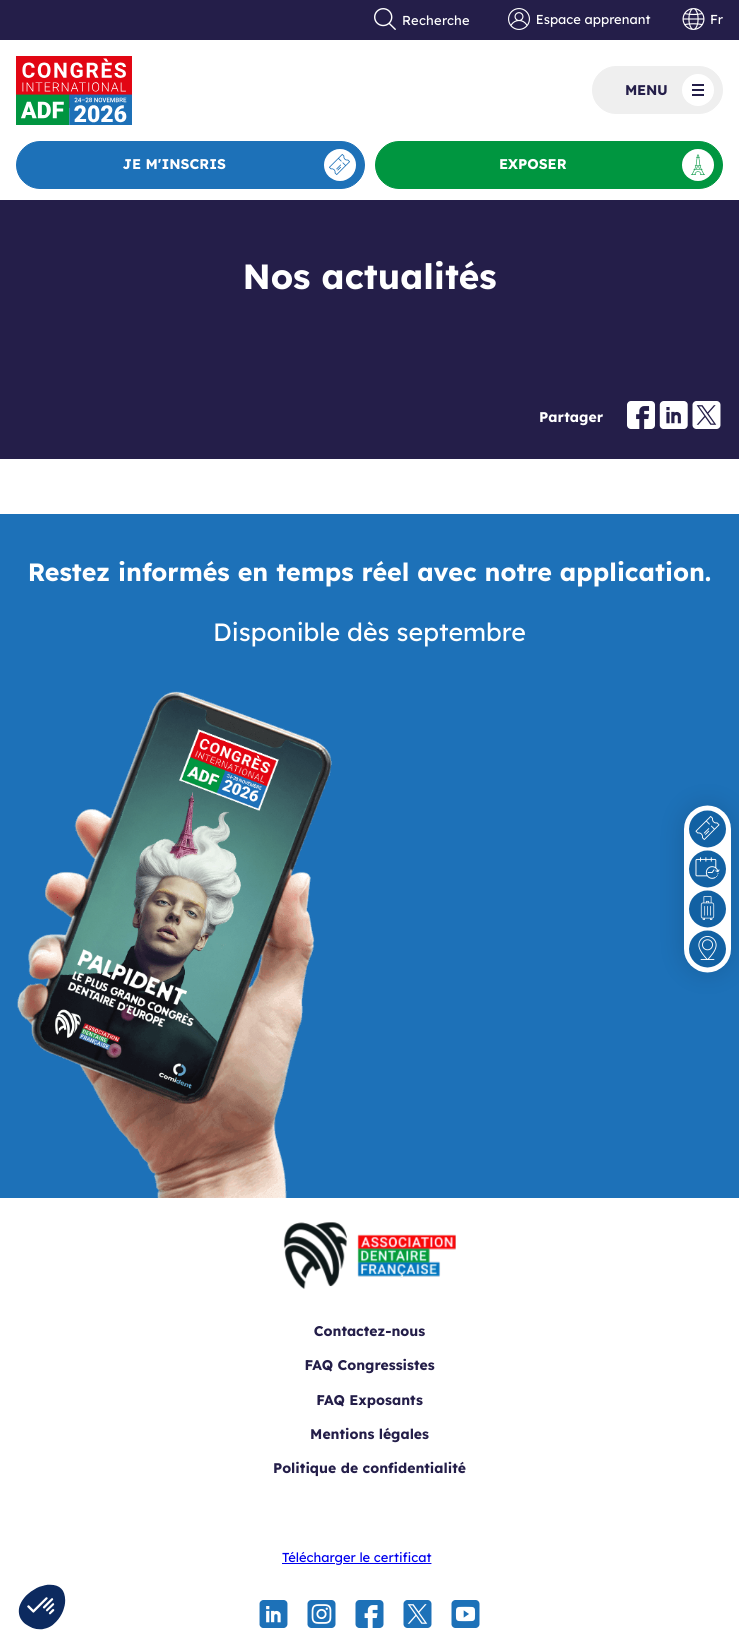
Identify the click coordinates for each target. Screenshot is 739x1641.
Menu (669, 90)
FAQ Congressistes (369, 1365)
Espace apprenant (579, 20)
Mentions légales (369, 1434)
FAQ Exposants (369, 1400)
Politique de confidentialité (369, 1468)
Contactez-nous (369, 1331)
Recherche (422, 20)
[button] (42, 1607)
